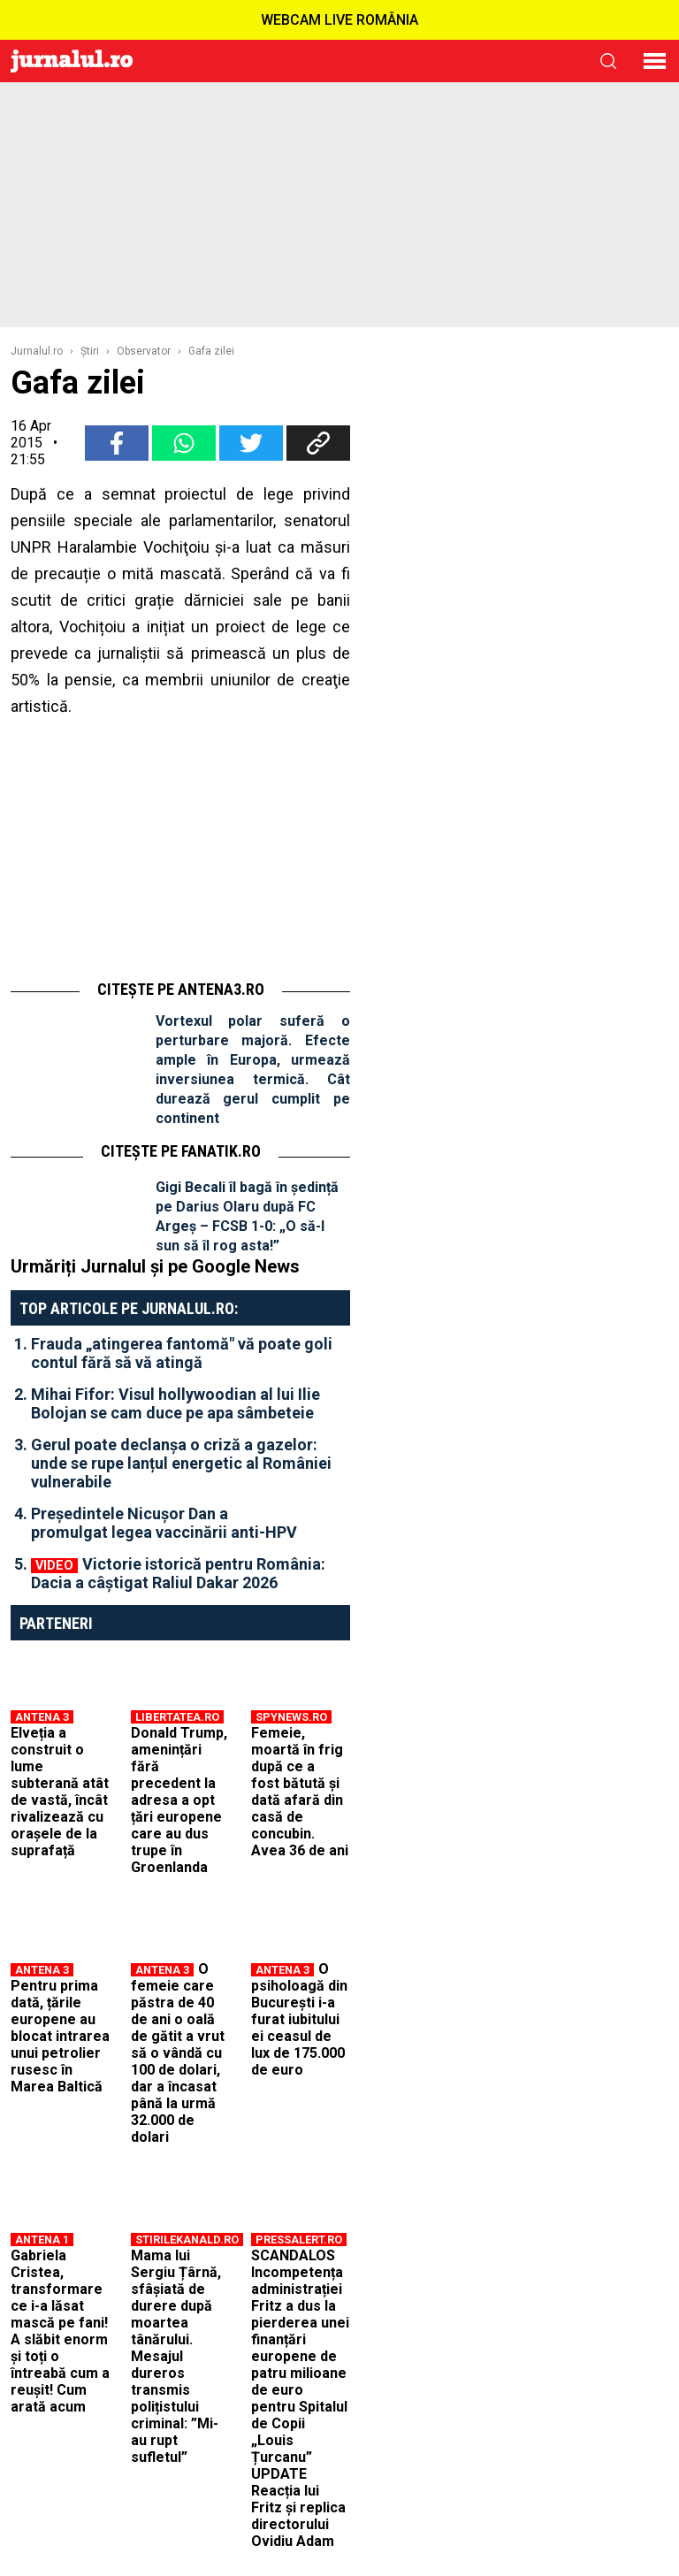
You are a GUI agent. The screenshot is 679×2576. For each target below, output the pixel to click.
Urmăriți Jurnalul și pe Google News (155, 1266)
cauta (608, 61)
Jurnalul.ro (37, 351)
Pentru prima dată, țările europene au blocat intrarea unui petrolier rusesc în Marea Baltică (60, 2036)
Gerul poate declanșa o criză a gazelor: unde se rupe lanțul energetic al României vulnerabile (181, 1463)
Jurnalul (72, 61)
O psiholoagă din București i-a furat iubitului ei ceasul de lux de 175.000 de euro (299, 2019)
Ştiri (89, 351)
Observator (144, 351)
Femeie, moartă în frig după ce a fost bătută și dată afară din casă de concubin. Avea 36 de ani (299, 1791)
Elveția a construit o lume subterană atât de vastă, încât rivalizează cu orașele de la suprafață (60, 1791)
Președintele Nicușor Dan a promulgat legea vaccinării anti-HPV (164, 1522)
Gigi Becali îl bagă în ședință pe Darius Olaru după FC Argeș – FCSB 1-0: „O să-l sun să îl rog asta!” (247, 1216)
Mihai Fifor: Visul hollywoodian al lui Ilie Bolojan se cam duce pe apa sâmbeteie (175, 1403)
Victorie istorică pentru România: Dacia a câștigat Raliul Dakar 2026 (178, 1573)
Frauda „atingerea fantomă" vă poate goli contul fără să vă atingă (181, 1353)
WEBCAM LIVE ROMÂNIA (339, 19)
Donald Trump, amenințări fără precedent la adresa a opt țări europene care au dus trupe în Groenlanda (179, 1800)
